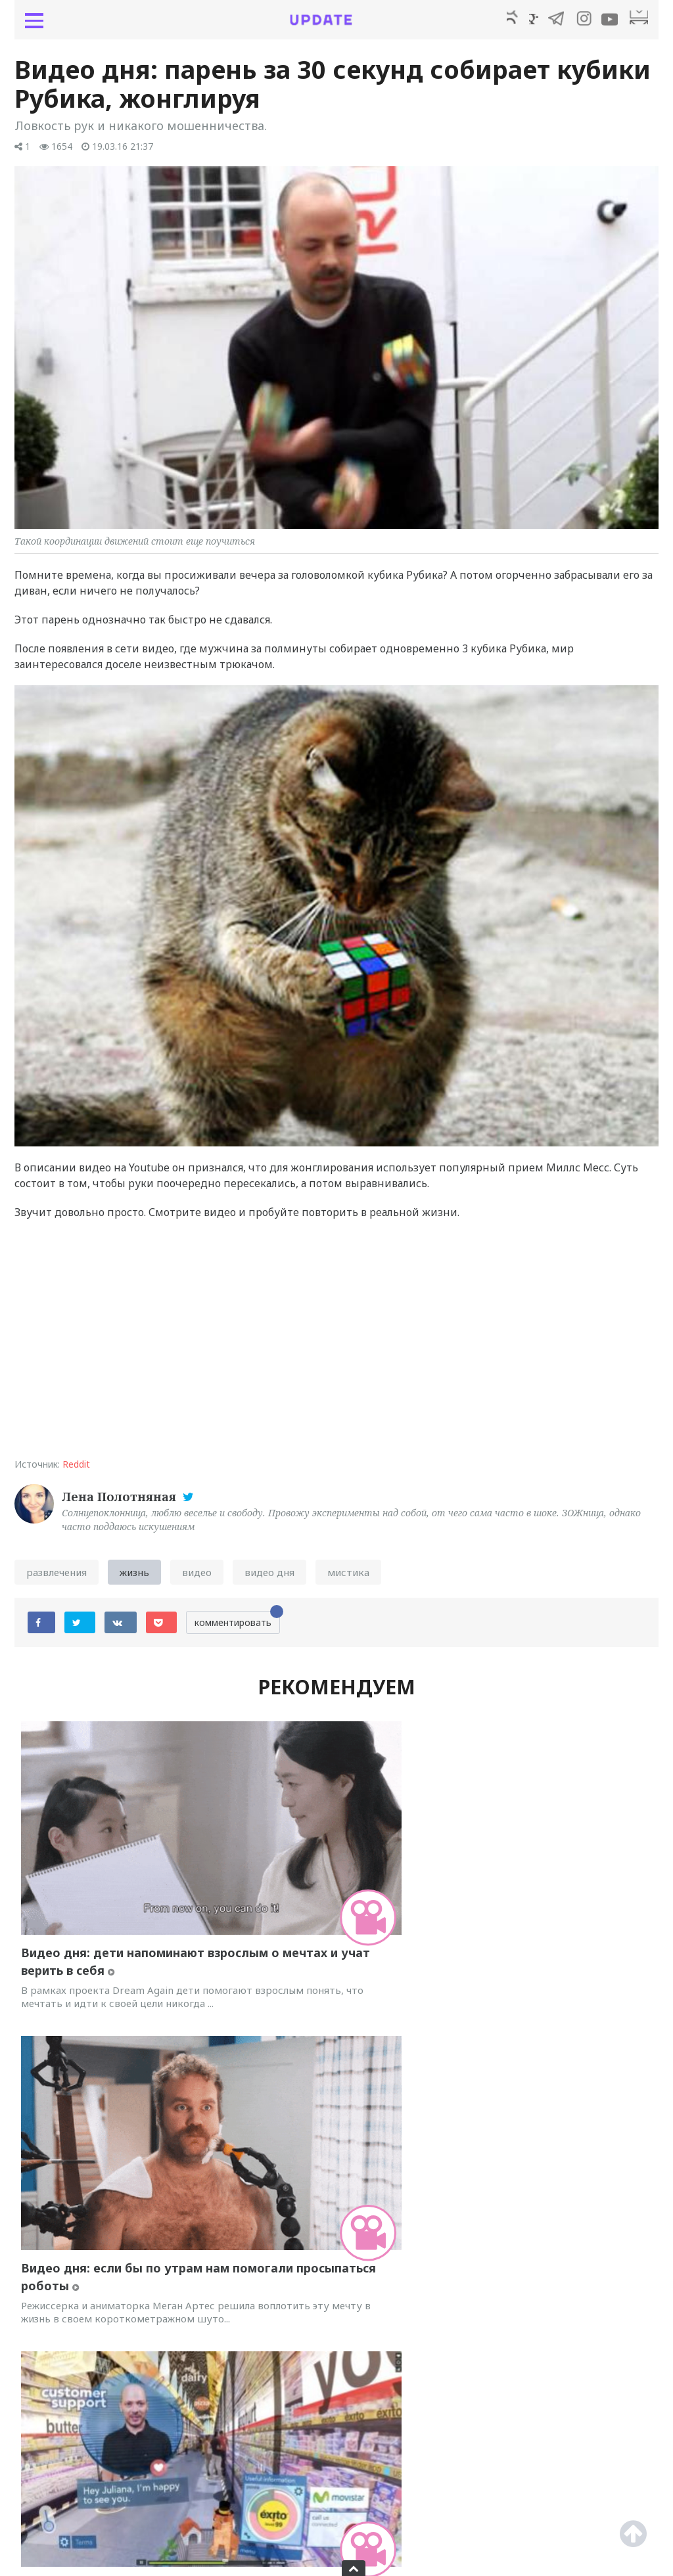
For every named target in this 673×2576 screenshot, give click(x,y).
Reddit (76, 1469)
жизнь (134, 1577)
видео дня (269, 1577)
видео (197, 1577)
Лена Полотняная (120, 1502)
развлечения (56, 1577)
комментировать (237, 1625)
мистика (348, 1577)
